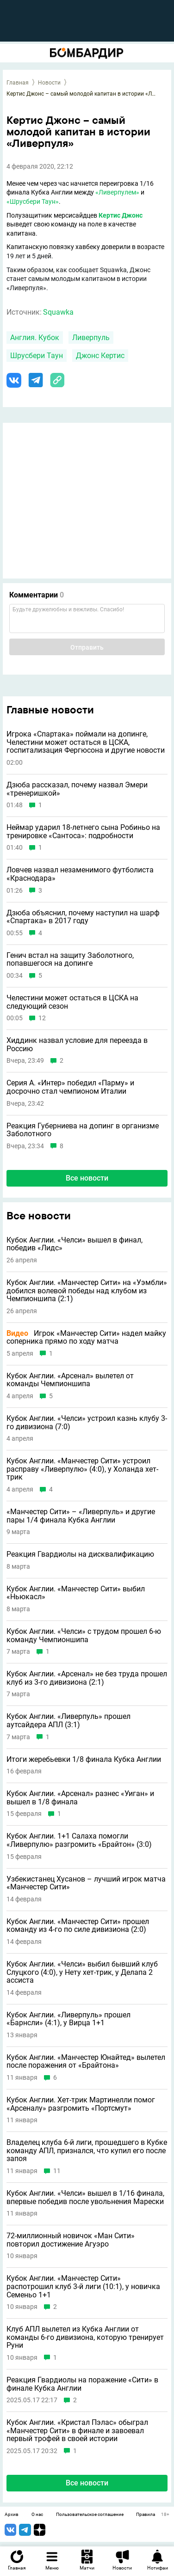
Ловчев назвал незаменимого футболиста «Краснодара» (80, 874)
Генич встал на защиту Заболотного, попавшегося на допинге (70, 959)
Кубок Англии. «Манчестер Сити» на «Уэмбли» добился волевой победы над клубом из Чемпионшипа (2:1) (86, 1291)
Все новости (87, 1178)
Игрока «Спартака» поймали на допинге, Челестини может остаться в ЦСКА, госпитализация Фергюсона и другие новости (85, 742)
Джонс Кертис (100, 355)
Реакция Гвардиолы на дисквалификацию (80, 1554)
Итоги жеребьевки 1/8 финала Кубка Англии (83, 1759)
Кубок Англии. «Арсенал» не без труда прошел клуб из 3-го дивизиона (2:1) (86, 1678)
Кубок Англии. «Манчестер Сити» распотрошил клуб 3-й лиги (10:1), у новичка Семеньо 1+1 (83, 2286)
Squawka (58, 312)
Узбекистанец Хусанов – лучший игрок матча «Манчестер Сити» (86, 1883)
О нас (37, 2514)
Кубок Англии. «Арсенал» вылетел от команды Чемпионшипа (70, 1380)
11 (57, 2171)
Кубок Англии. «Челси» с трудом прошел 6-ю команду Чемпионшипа (83, 1635)
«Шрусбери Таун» (32, 201)
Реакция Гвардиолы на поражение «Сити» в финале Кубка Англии (82, 2384)
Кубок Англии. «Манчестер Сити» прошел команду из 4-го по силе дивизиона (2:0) (77, 1926)
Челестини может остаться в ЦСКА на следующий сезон (72, 1002)
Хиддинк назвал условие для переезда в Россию (77, 1044)
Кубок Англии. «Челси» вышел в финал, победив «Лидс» (74, 1244)
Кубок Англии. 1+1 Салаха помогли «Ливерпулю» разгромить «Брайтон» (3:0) (79, 1840)
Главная (17, 82)
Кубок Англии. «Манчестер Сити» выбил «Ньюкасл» (75, 1593)
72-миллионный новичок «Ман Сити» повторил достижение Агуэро (70, 2240)
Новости (49, 82)
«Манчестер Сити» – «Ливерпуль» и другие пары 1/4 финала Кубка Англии (80, 1516)
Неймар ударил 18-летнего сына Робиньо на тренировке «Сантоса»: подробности (83, 831)
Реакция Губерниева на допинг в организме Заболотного (82, 1130)
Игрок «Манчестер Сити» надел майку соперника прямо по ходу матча (86, 1337)
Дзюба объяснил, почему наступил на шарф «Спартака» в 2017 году (83, 917)
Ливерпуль (91, 337)
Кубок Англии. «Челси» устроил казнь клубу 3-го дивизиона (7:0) (86, 1422)
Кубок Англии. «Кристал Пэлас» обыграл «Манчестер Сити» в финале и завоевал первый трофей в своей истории (77, 2430)
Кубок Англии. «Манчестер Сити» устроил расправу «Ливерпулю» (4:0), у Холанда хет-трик (82, 1469)
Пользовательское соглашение (90, 2514)
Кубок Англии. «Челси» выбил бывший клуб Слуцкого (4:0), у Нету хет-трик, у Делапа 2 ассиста (82, 1972)
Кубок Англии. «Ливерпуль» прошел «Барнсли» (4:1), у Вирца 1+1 (68, 2019)
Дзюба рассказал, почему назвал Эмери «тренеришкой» (77, 789)
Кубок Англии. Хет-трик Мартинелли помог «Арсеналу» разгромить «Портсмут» (80, 2104)
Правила (145, 2514)
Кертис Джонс (121, 215)
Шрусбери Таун (36, 355)
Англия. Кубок (34, 337)
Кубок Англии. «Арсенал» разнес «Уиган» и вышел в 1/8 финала (80, 1798)
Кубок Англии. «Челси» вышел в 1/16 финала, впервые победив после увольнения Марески (85, 2197)
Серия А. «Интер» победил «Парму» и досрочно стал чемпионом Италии (70, 1087)
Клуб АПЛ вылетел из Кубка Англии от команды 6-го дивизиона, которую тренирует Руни (85, 2337)
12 (42, 1018)
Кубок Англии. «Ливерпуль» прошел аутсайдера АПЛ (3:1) (68, 1720)
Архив (12, 2514)
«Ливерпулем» (117, 192)
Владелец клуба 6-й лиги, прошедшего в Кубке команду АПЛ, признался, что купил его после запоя (86, 2150)
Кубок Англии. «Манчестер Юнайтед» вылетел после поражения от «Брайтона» (85, 2061)
